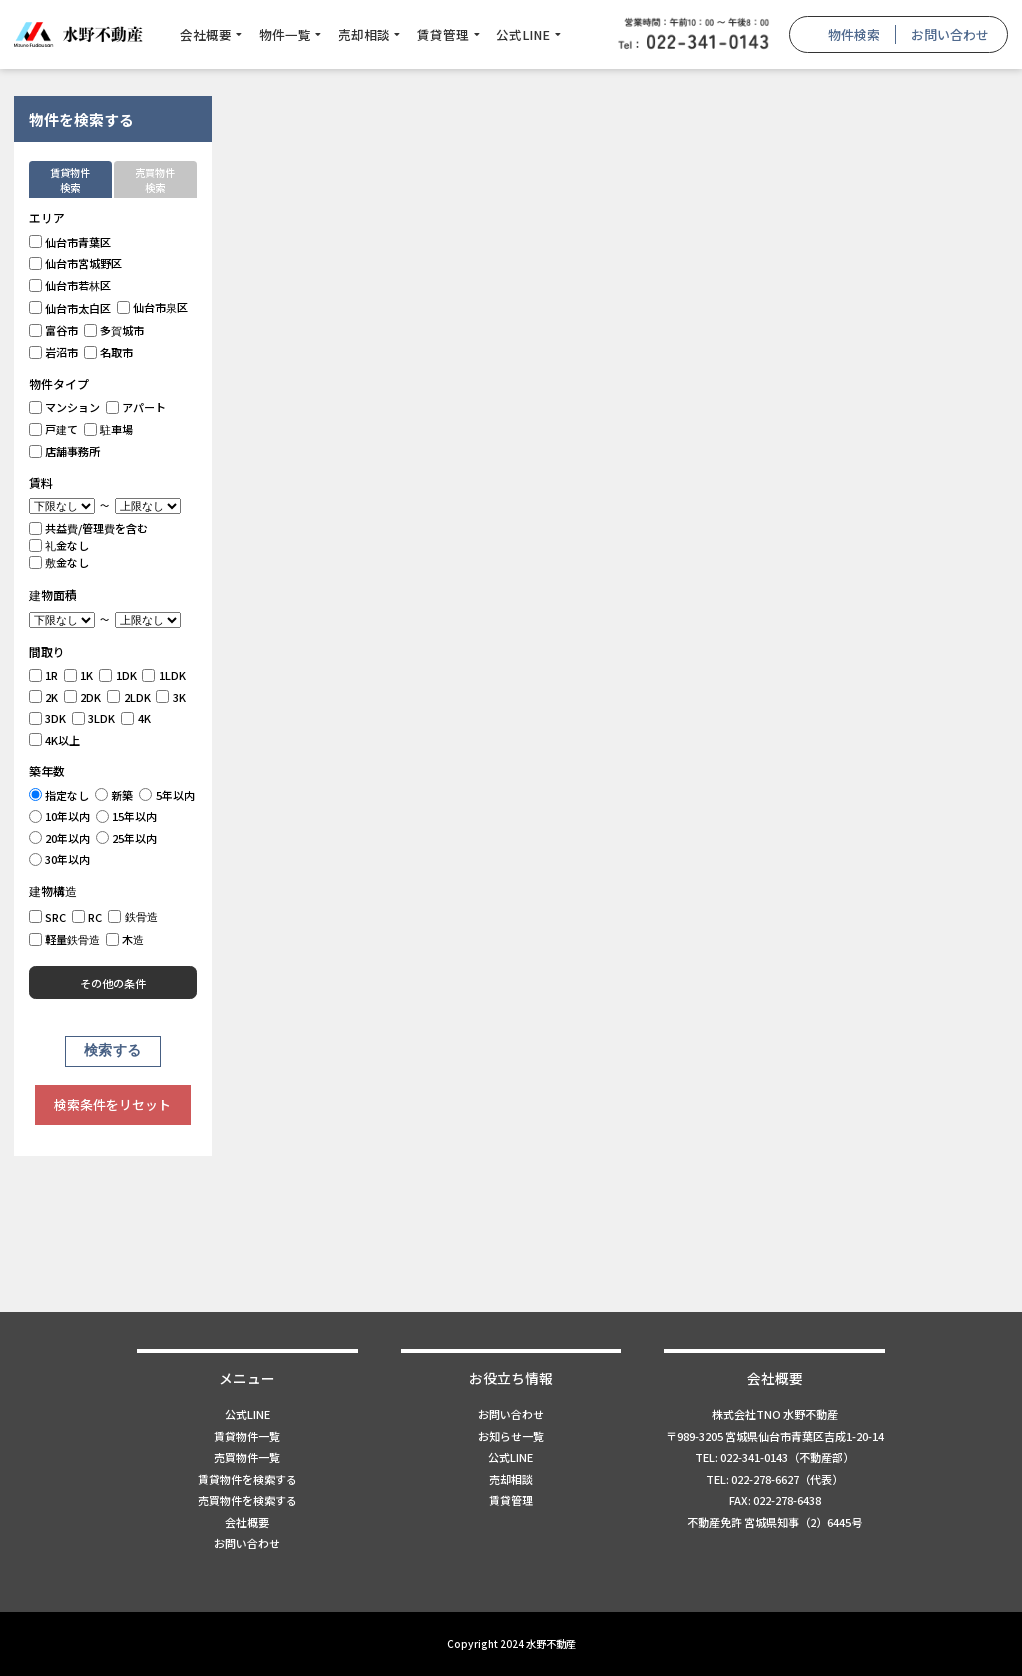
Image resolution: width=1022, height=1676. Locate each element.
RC (87, 917)
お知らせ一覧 (511, 1436)
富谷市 (54, 330)
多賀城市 (114, 330)
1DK (118, 675)
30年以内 (60, 859)
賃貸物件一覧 (247, 1436)
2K (44, 697)
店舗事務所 (65, 451)
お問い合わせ (950, 34)
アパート (136, 407)
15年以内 (127, 816)
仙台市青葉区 (70, 242)
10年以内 (60, 816)
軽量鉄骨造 (65, 939)
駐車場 (109, 429)
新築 (114, 795)
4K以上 (55, 740)
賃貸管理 (443, 34)
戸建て (54, 429)
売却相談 (364, 34)
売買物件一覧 (247, 1457)
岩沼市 (54, 352)
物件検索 (854, 34)
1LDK (164, 675)
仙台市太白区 (70, 308)
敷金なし (59, 562)
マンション (65, 407)
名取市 (109, 352)
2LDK (129, 697)
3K (171, 697)
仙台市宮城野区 (76, 263)
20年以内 (60, 838)
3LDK (94, 718)
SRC (48, 917)
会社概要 (206, 34)
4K (136, 718)
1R (44, 675)
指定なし (59, 795)
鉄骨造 (133, 916)
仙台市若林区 (70, 285)
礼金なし (59, 545)
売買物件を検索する (247, 1500)
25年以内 (127, 838)
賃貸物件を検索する (247, 1479)
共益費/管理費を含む (89, 528)
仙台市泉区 (153, 307)
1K (79, 675)
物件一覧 (285, 34)
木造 (125, 939)
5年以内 (167, 795)
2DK (83, 697)
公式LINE (523, 34)
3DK (48, 718)
